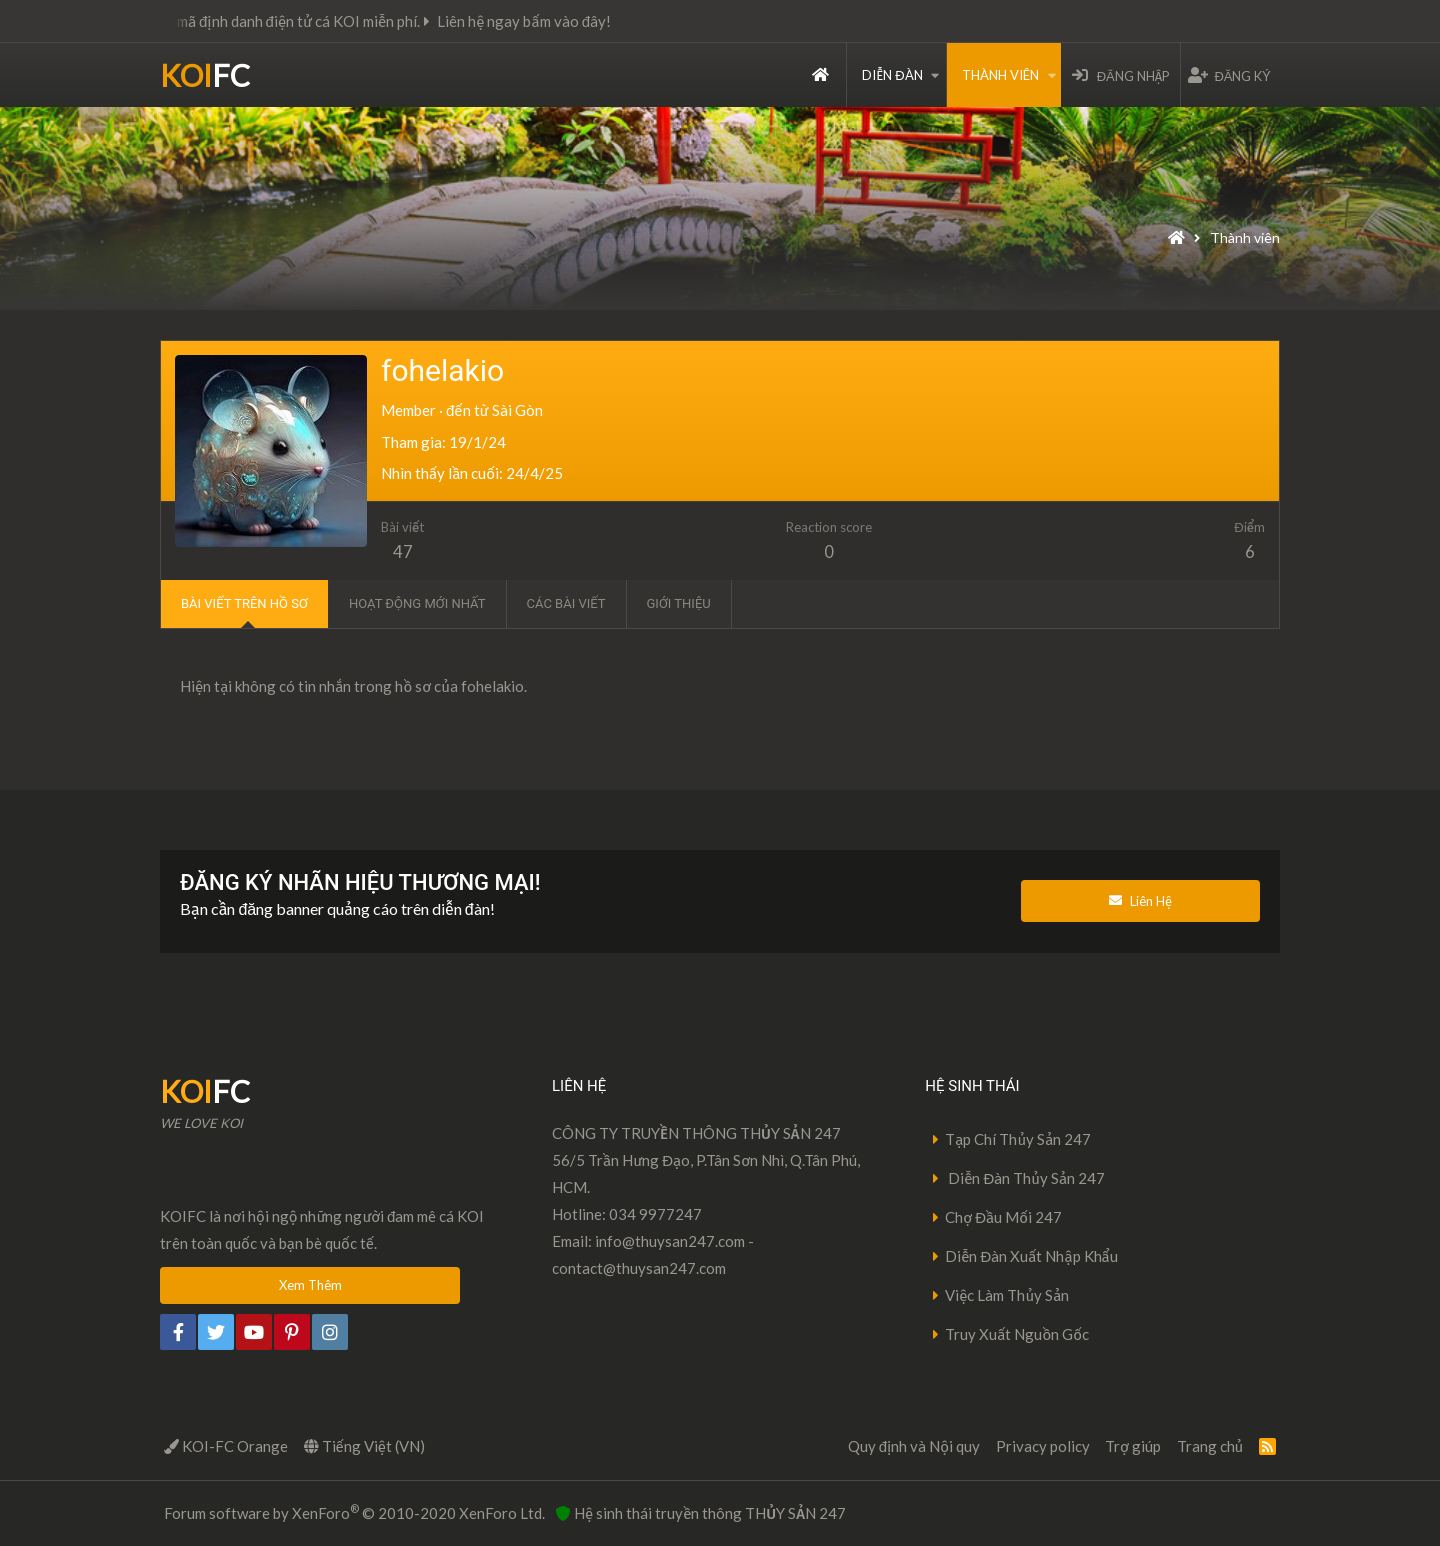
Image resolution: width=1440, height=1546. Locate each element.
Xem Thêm (310, 1285)
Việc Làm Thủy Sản (1007, 1295)
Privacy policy (1043, 1446)
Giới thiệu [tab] (679, 603)
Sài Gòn (517, 410)
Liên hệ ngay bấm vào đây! (570, 21)
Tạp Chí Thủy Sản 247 (1018, 1139)
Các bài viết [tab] (566, 603)
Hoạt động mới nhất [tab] (417, 603)
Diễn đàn (892, 75)
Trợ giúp (1133, 1446)
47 (403, 552)
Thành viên (1000, 75)
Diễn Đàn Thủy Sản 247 (1025, 1178)
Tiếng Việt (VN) (364, 1446)
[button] (935, 75)
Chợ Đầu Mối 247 (1003, 1217)
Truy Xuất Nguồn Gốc (1017, 1334)
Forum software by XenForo (354, 1512)
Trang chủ (820, 75)
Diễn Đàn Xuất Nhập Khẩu (1031, 1256)
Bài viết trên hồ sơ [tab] (244, 603)
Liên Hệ (1140, 901)
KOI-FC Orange (226, 1446)
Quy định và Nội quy (914, 1446)
